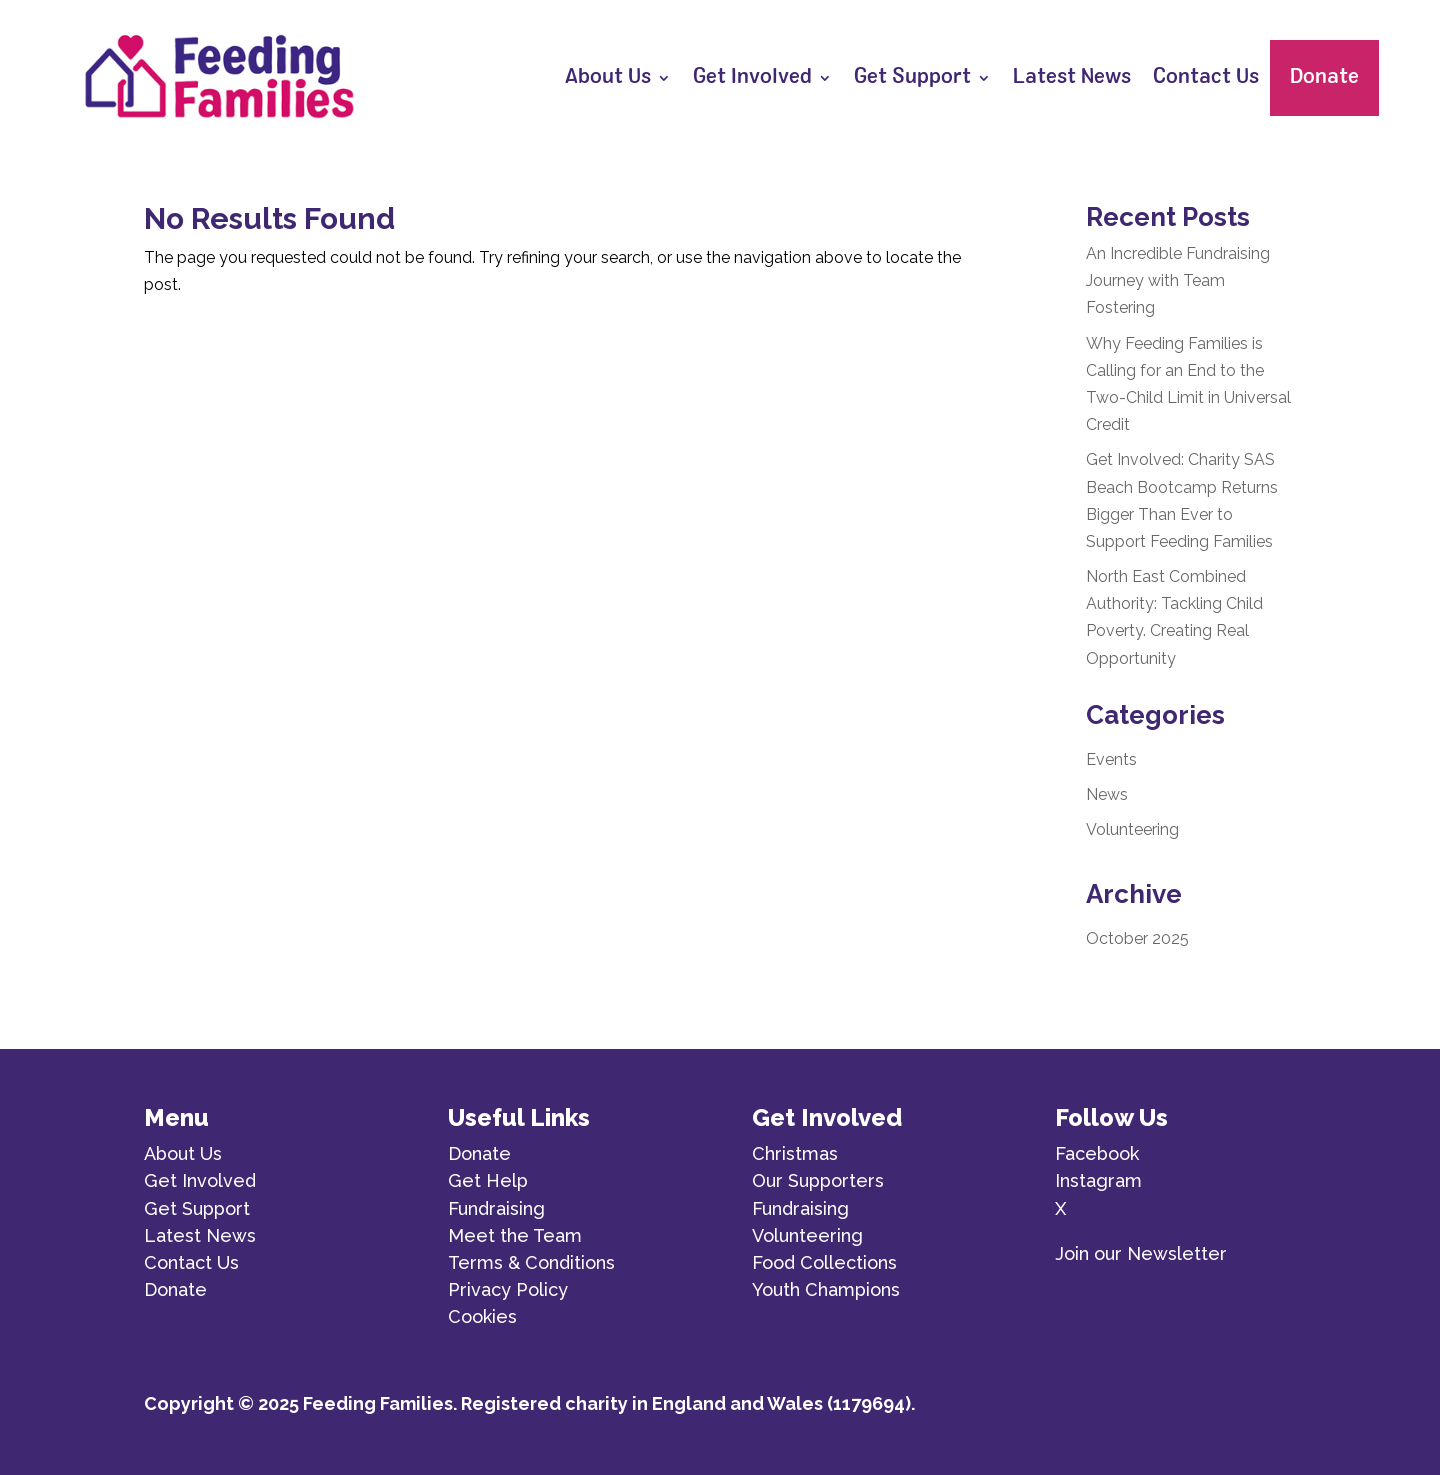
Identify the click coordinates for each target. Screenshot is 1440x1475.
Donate (1324, 78)
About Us (608, 78)
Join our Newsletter (1141, 1253)
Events (1111, 759)
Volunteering (1132, 829)
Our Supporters (818, 1180)
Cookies (482, 1316)
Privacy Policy (508, 1289)
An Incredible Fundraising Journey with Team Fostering (1178, 280)
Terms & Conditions (531, 1262)
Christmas (795, 1153)
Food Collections (824, 1262)
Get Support (912, 78)
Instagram (1098, 1180)
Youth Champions (826, 1289)
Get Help (488, 1180)
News (1107, 794)
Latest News (1072, 78)
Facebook (1097, 1153)
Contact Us (1206, 78)
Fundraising (496, 1208)
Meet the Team (515, 1235)
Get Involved (752, 78)
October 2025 (1137, 938)
